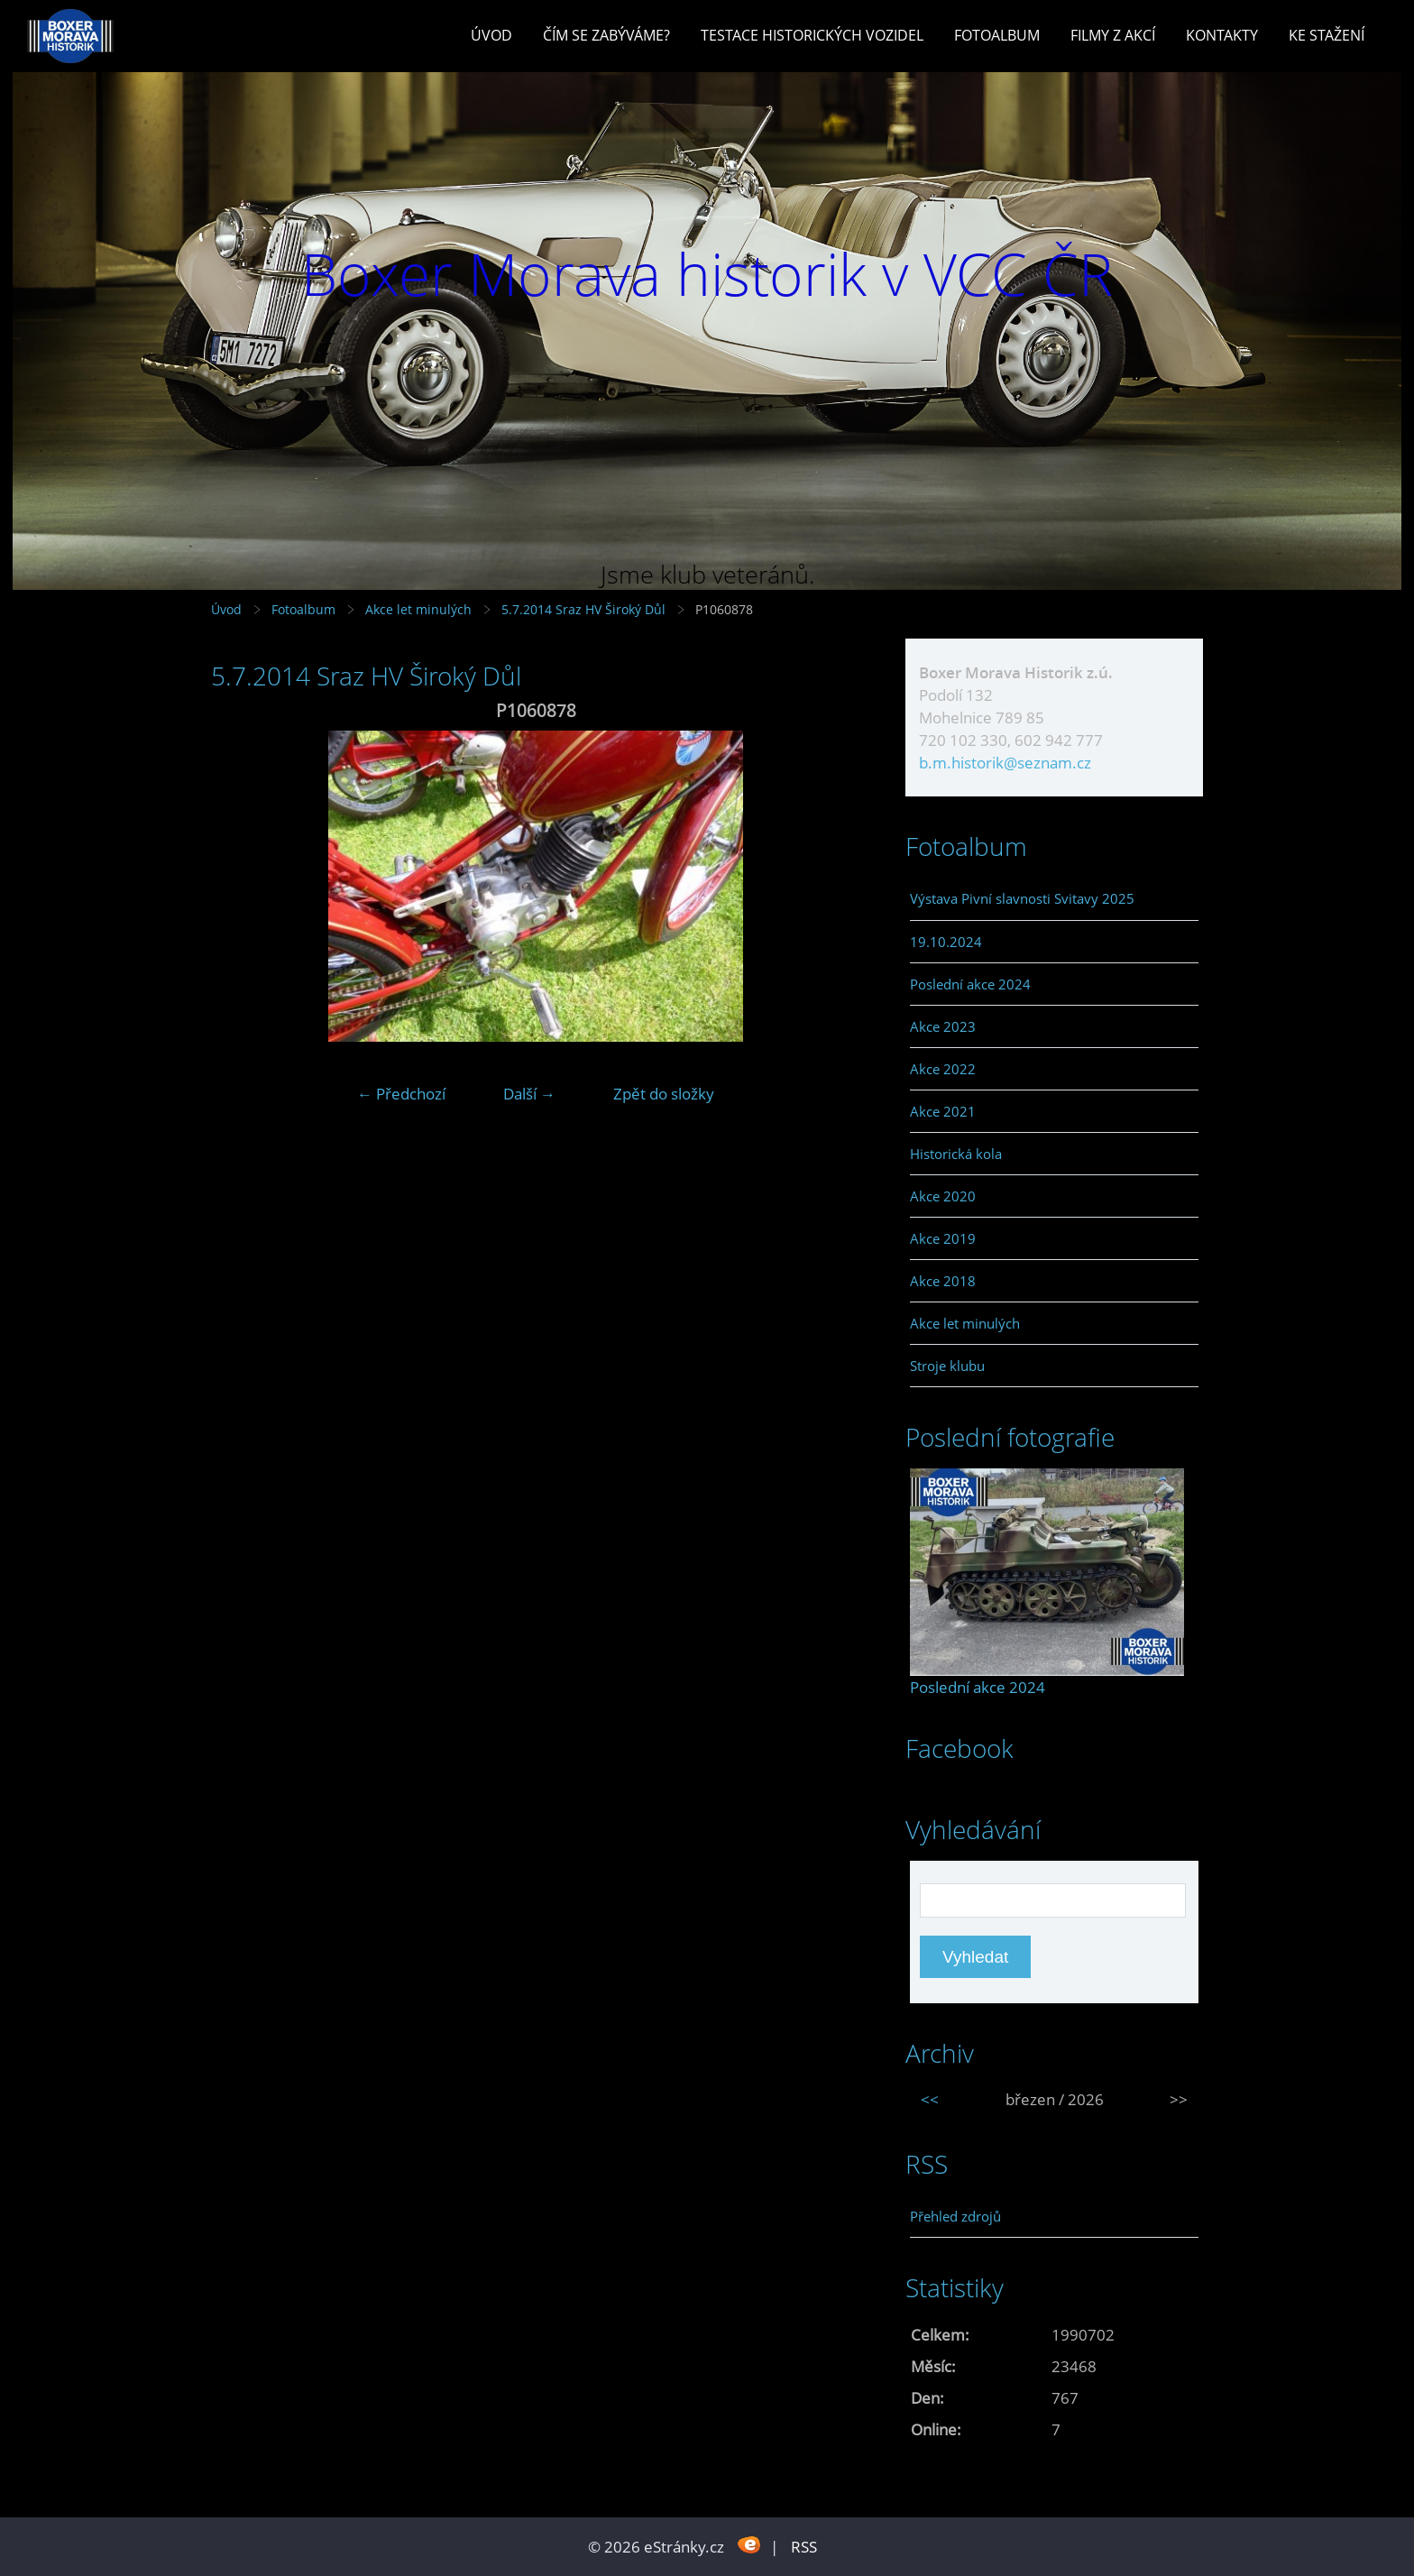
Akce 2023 (943, 1026)
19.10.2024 (946, 942)
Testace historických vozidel (812, 35)
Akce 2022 (943, 1069)
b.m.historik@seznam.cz (1005, 762)
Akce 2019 (943, 1238)
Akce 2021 (943, 1111)
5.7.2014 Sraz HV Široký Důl (585, 609)
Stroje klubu (947, 1366)
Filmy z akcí (1112, 35)
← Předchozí (401, 1093)
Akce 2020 (943, 1196)
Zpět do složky (663, 1093)
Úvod (491, 35)
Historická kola (956, 1154)
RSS (804, 2546)
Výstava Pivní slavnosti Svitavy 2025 (1022, 898)
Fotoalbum (997, 35)
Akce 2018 (943, 1281)
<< (930, 2099)
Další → (529, 1093)
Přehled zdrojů (955, 2216)
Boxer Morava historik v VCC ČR (707, 274)
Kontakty (1222, 35)
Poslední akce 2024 (970, 984)
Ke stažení (1326, 35)
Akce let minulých (418, 609)
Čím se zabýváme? (606, 35)
